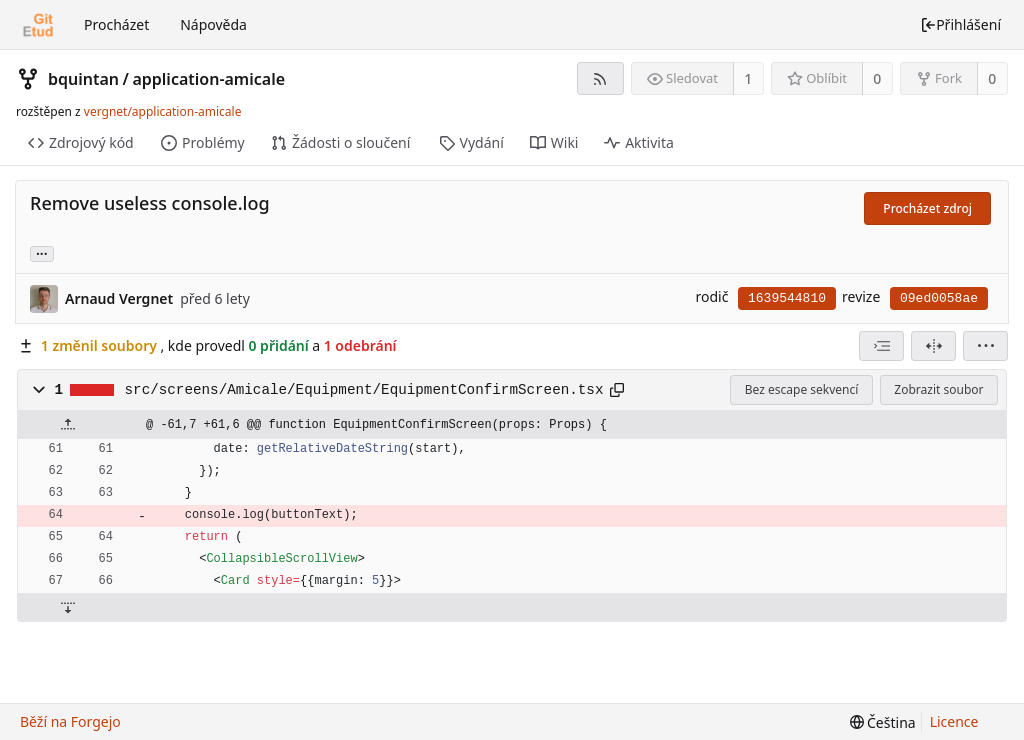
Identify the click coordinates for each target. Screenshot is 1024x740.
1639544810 (787, 298)
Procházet (116, 24)
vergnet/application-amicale (163, 111)
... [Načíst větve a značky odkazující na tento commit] (42, 252)
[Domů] (38, 25)
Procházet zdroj (927, 208)
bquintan (83, 79)
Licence (954, 721)
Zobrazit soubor (938, 389)
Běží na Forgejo (70, 721)
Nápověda (213, 24)
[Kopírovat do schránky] (617, 390)
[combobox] (881, 346)
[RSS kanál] (600, 78)
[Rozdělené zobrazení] (933, 346)
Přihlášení (960, 24)
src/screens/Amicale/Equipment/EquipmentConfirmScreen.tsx (364, 390)
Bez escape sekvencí (802, 389)
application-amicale (208, 79)
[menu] (985, 346)
